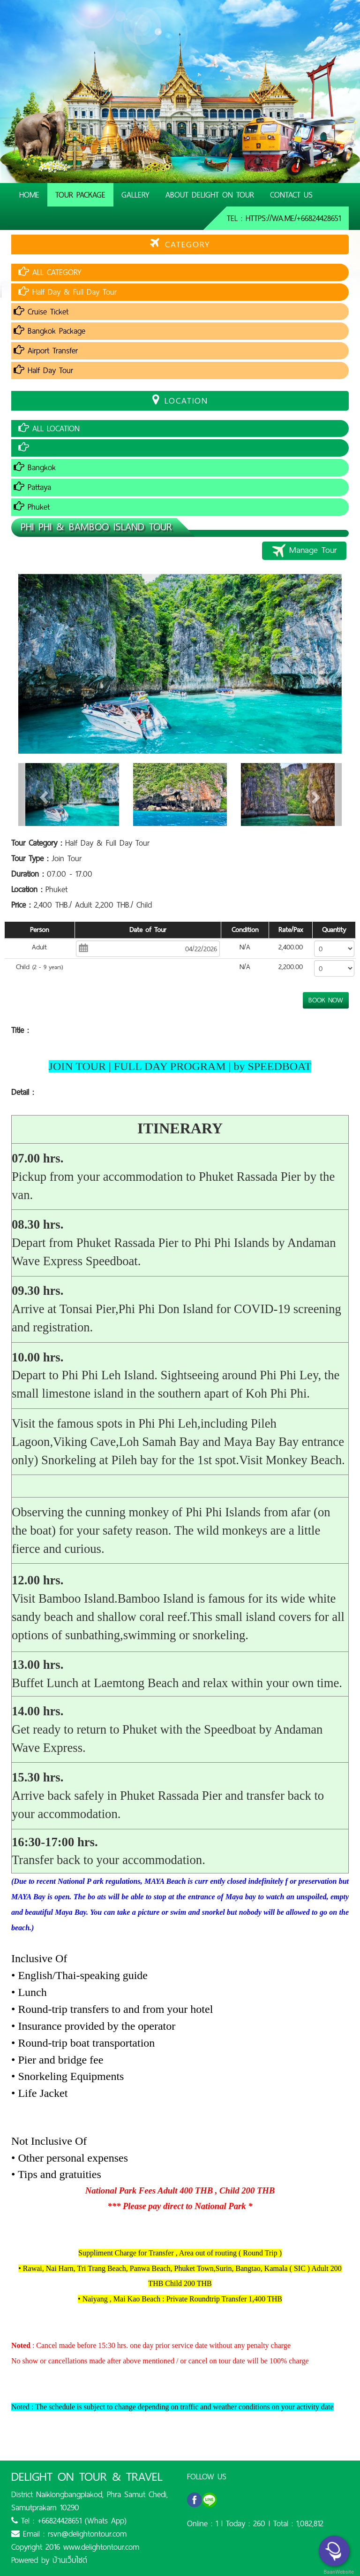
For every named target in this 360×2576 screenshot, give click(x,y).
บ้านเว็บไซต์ (69, 2560)
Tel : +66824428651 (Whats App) (69, 2521)
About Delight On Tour (209, 195)
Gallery (135, 195)
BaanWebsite (338, 2572)
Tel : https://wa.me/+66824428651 (284, 218)
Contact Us (291, 195)
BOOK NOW (325, 1000)
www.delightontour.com (101, 2547)
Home (29, 195)
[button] (42, 794)
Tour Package (80, 195)
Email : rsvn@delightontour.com (69, 2534)
